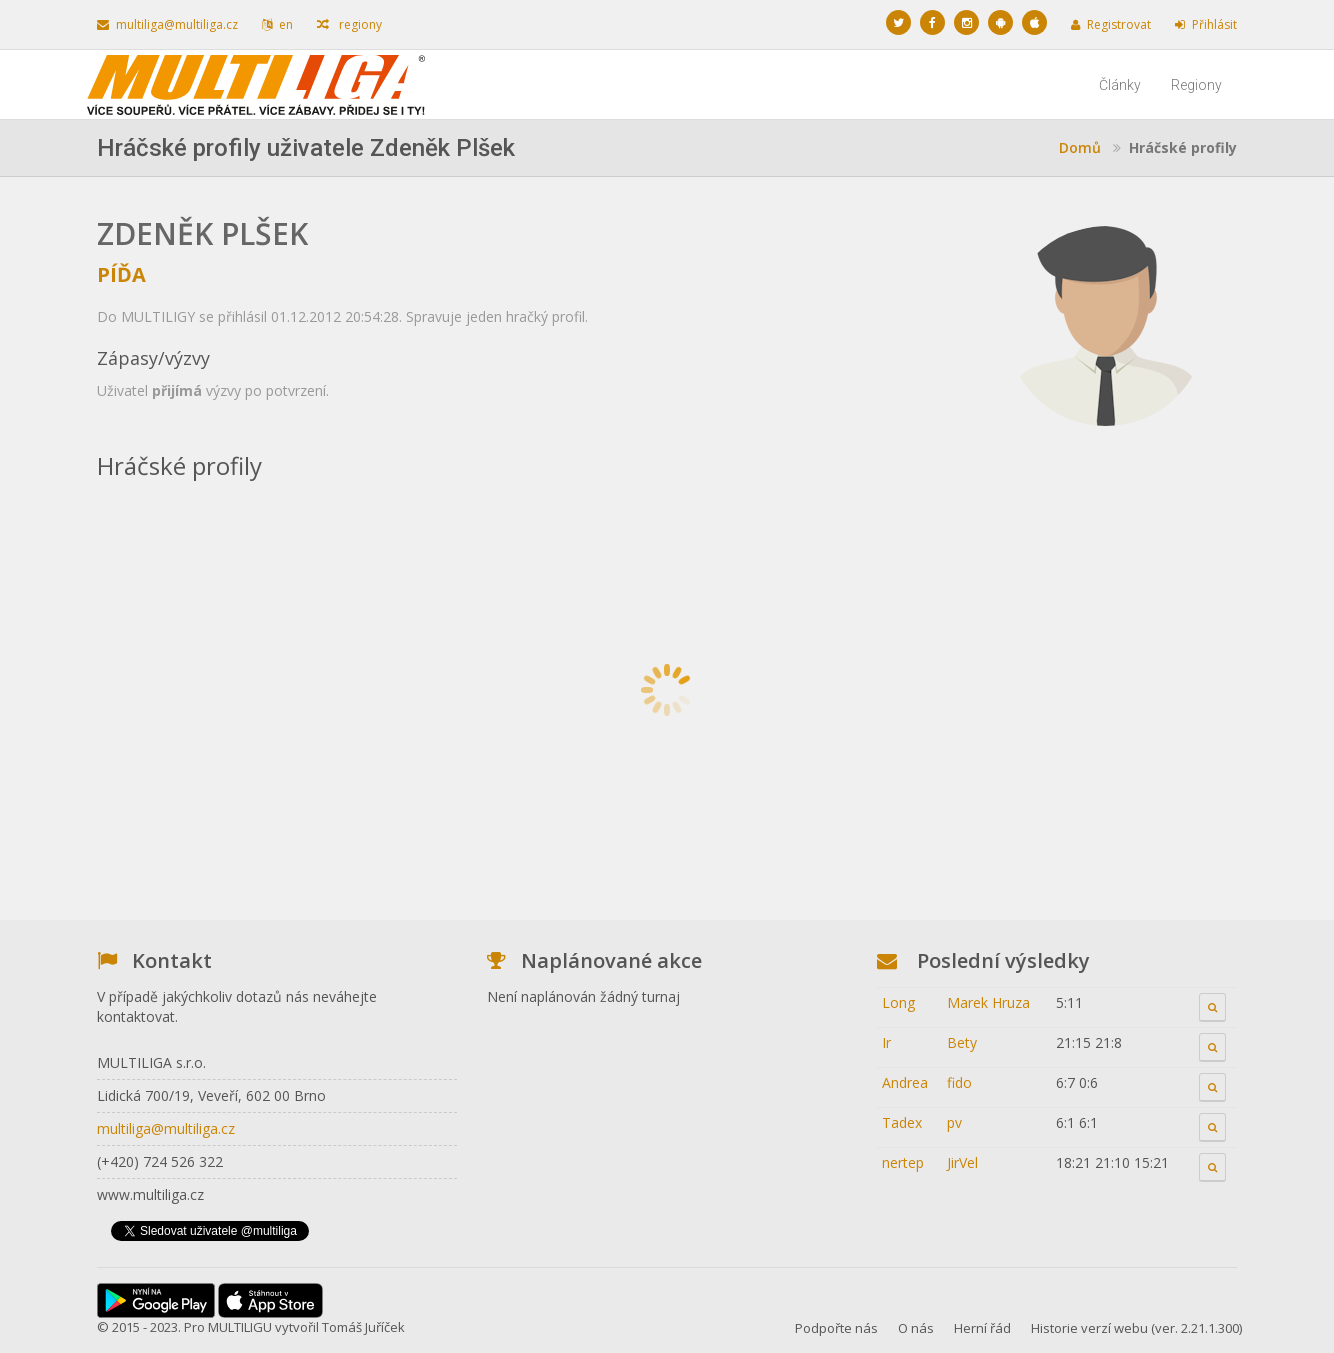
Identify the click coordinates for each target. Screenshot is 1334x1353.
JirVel (962, 1162)
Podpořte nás (836, 1328)
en (277, 24)
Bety (962, 1042)
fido (959, 1082)
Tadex (902, 1122)
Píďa (121, 274)
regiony (349, 24)
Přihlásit (1206, 24)
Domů (1080, 147)
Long (898, 1002)
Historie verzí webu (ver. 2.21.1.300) (1136, 1328)
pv (954, 1122)
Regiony (1196, 85)
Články (1120, 85)
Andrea (905, 1082)
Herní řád (982, 1328)
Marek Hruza (988, 1002)
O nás (916, 1328)
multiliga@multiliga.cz (167, 24)
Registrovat (1111, 24)
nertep (903, 1162)
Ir (886, 1042)
